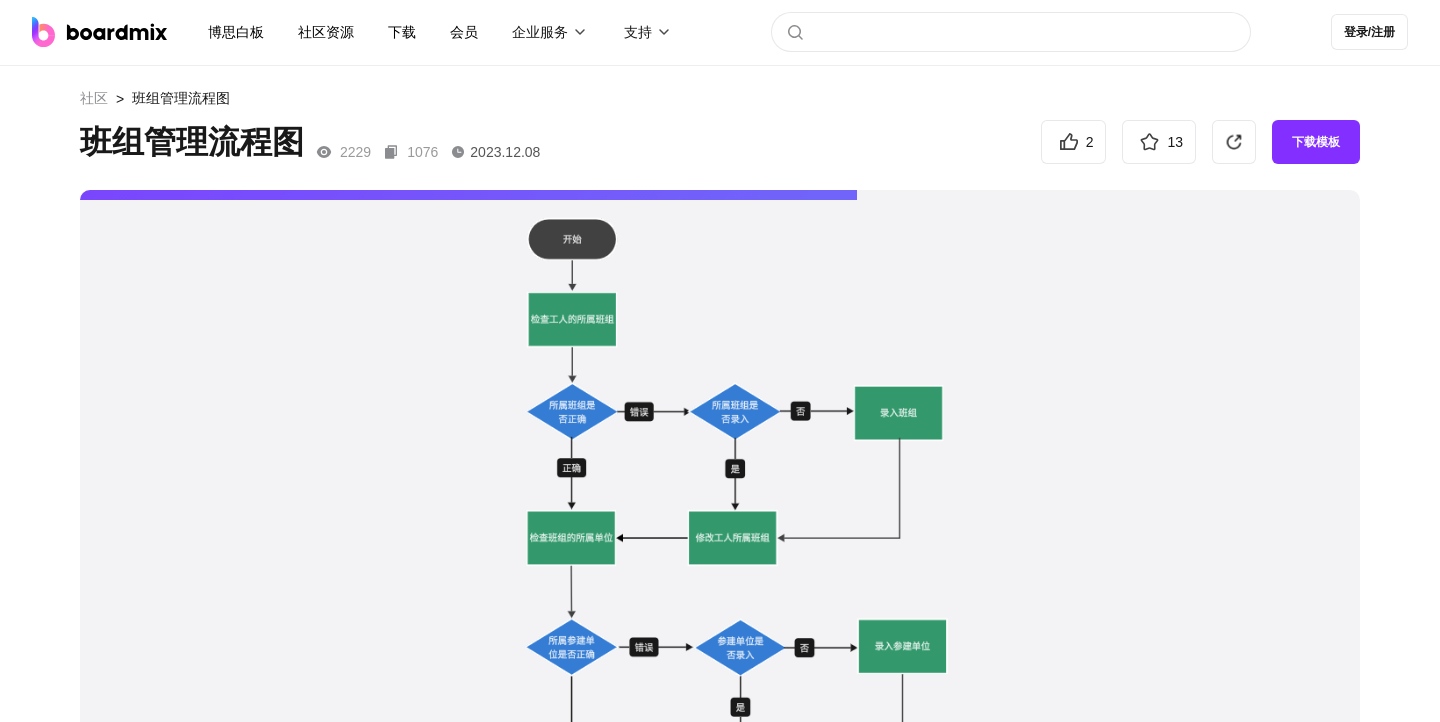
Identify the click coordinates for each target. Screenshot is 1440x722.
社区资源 (326, 32)
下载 (402, 32)
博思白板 (236, 32)
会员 (464, 32)
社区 (94, 98)
